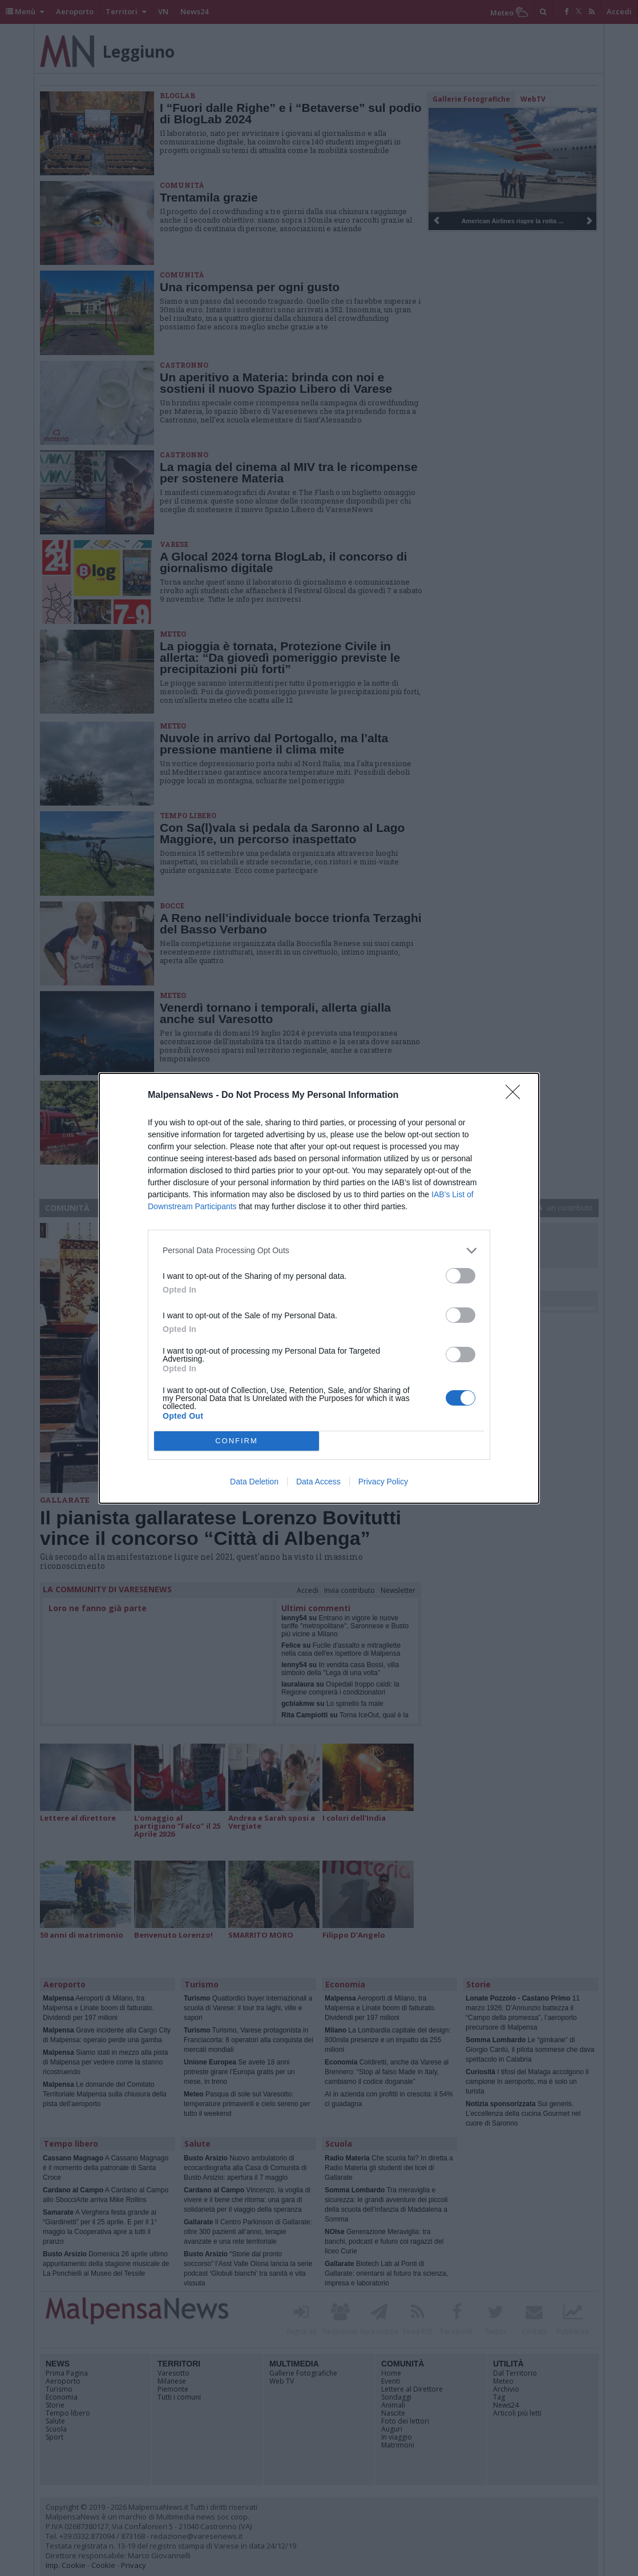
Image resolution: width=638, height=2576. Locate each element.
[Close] (516, 1095)
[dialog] (319, 1288)
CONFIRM (236, 1440)
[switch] (460, 1275)
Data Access (318, 1481)
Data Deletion (254, 1481)
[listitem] (319, 1251)
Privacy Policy (383, 1481)
